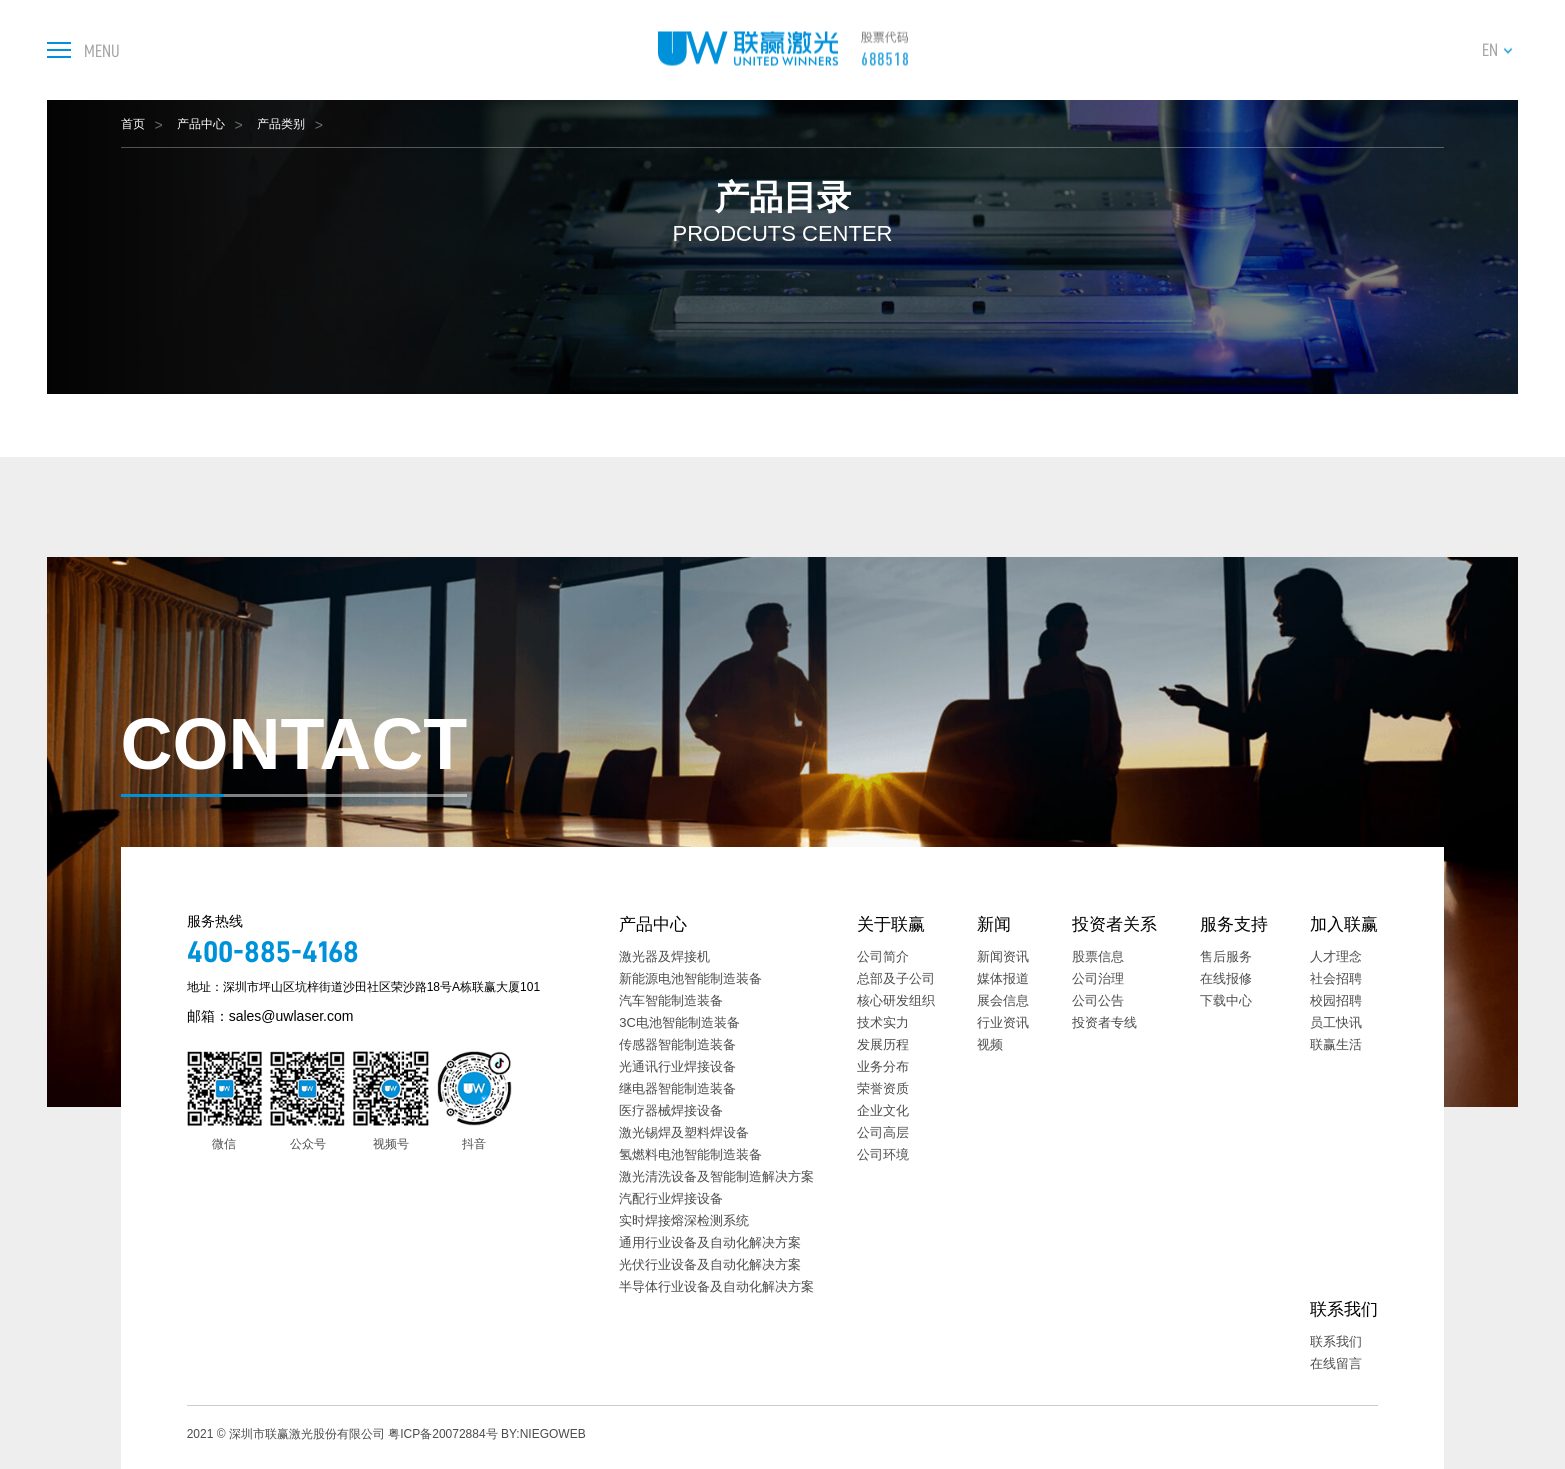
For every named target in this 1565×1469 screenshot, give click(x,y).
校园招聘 (1336, 1000)
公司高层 (883, 1132)
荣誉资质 (883, 1088)
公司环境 (883, 1154)
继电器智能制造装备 (677, 1088)
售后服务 (1226, 956)
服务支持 (1234, 924)
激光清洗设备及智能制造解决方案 (716, 1176)
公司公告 (1098, 1000)
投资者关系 (1114, 924)
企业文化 (883, 1110)
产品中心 (201, 124)
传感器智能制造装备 (677, 1044)
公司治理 (1098, 978)
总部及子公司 (896, 978)
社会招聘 (1336, 978)
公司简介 (883, 956)
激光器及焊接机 (664, 956)
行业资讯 (1003, 1022)
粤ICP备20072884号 (442, 1434)
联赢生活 (1336, 1044)
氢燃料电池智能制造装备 (690, 1154)
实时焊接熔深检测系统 (684, 1220)
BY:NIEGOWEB (543, 1434)
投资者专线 (1104, 1022)
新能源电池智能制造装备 (690, 978)
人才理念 (1336, 956)
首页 (133, 124)
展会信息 (1003, 1000)
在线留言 (1336, 1363)
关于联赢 (891, 924)
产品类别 (281, 124)
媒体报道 (1003, 978)
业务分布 (883, 1066)
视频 (990, 1044)
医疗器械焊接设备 (671, 1110)
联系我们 (1344, 1309)
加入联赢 (1344, 924)
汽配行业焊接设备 (671, 1198)
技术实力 (883, 1022)
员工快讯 (1336, 1022)
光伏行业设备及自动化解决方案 (710, 1264)
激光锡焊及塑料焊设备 (684, 1132)
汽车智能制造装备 (671, 1000)
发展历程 (883, 1044)
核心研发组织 (896, 1000)
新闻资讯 (1003, 956)
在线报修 (1226, 978)
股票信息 (1098, 956)
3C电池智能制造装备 (679, 1022)
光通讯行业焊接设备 (677, 1066)
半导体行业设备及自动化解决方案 (716, 1286)
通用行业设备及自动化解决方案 (710, 1242)
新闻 (994, 924)
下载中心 (1226, 1000)
